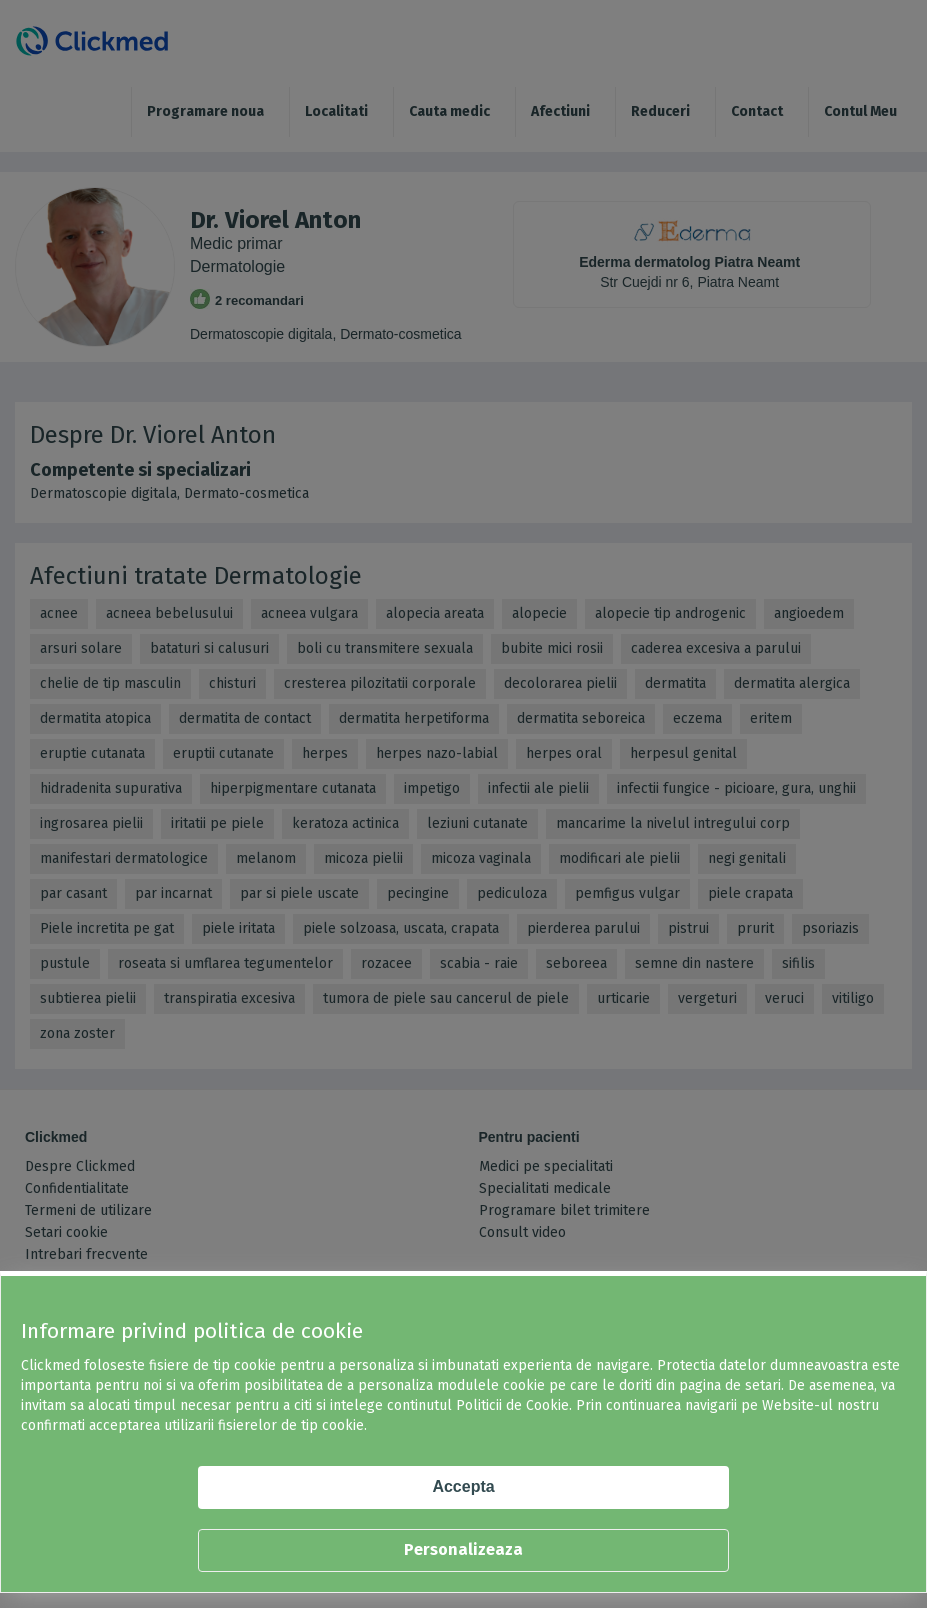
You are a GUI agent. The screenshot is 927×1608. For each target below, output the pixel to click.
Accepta (463, 1486)
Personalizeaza (463, 1549)
